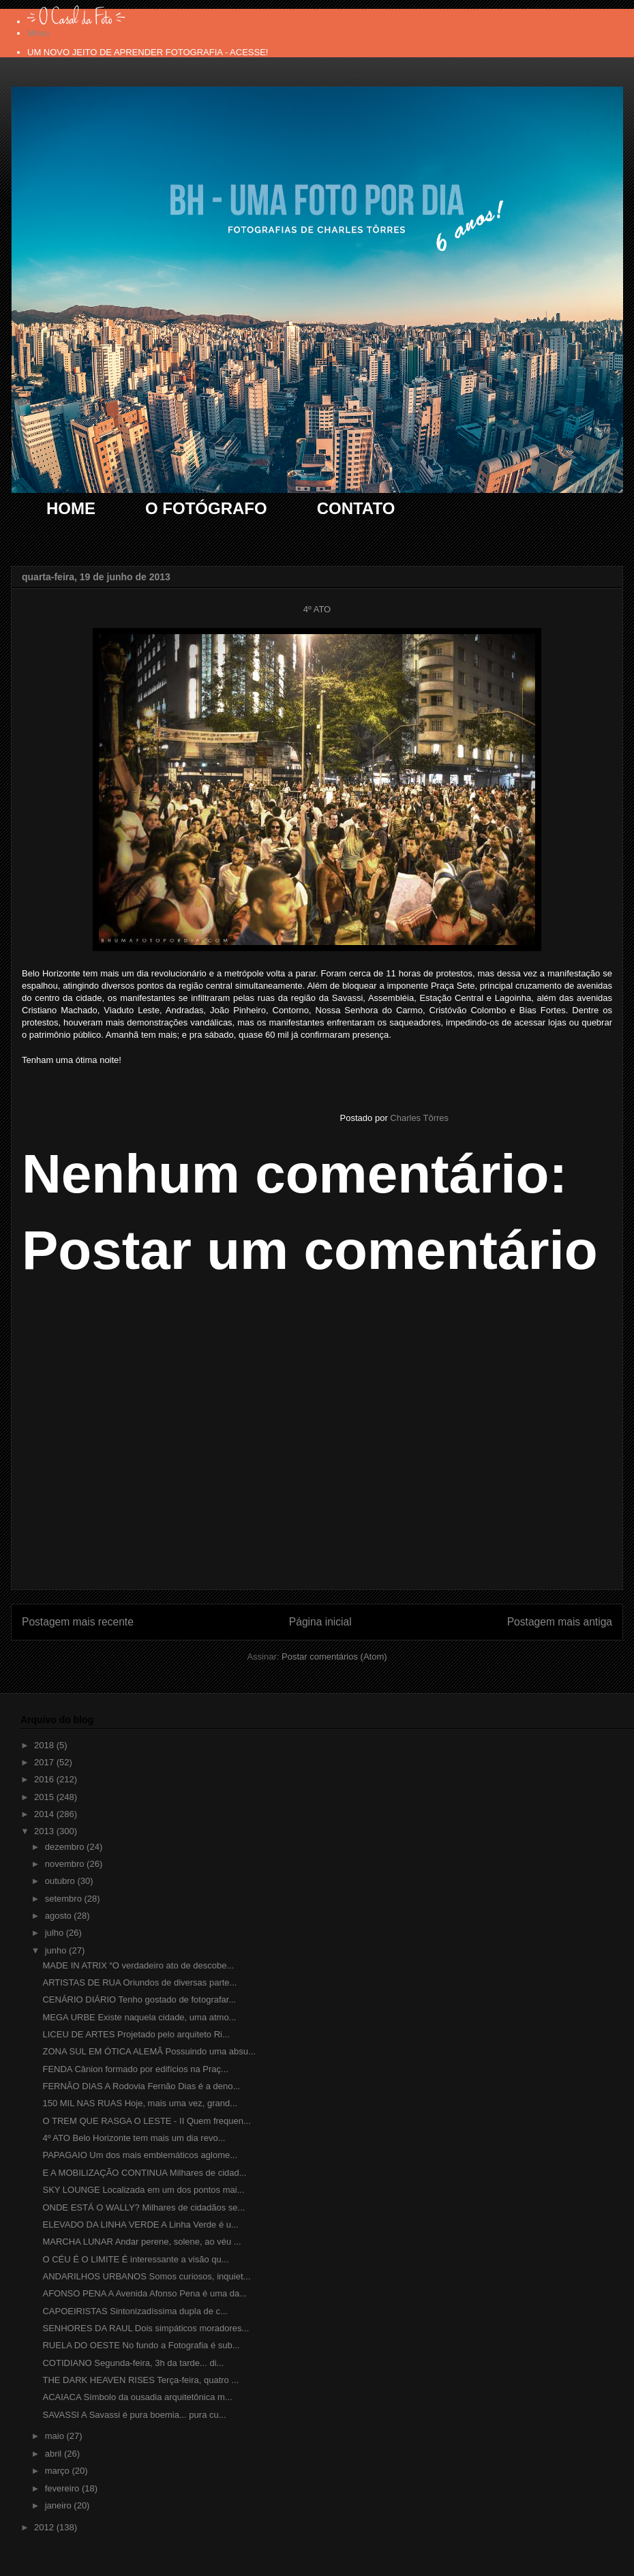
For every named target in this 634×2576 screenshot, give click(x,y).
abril (54, 2453)
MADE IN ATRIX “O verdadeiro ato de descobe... (138, 1965)
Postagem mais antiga (559, 1622)
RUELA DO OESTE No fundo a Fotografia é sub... (140, 2345)
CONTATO (356, 508)
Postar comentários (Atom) (334, 1656)
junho (57, 1950)
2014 (45, 1814)
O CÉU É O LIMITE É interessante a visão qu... (135, 2259)
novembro (66, 1864)
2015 (45, 1797)
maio (56, 2436)
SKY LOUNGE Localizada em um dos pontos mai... (143, 2190)
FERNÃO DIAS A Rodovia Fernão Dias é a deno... (141, 2086)
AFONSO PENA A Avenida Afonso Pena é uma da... (144, 2293)
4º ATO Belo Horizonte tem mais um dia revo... (133, 2138)
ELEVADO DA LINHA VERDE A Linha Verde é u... (140, 2224)
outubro (61, 1881)
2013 (45, 1831)
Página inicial (320, 1622)
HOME (70, 508)
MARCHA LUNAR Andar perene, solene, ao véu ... (141, 2241)
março (58, 2471)
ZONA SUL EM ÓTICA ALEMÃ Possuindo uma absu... (148, 2051)
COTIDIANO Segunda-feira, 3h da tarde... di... (133, 2363)
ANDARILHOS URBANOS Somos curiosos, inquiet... (146, 2276)
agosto (59, 1916)
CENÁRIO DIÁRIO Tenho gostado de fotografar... (139, 1999)
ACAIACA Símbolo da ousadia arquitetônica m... (137, 2397)
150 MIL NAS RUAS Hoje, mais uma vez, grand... (139, 2103)
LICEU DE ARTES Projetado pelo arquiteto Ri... (135, 2034)
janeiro (59, 2505)
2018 (45, 1745)
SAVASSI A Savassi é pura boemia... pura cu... (134, 2415)
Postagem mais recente (78, 1622)
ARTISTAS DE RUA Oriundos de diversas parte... (139, 1982)
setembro (65, 1898)
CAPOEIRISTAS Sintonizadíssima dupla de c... (134, 2311)
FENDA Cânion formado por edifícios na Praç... (135, 2069)
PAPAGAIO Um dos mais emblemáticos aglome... (139, 2155)
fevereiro (63, 2488)
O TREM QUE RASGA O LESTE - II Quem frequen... (146, 2121)
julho (55, 1933)
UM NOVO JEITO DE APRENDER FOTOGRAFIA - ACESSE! (147, 52)
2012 (45, 2527)
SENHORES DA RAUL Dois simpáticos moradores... (145, 2328)
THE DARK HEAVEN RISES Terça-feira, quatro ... (140, 2380)
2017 (45, 1762)
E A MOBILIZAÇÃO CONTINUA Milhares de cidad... (144, 2173)
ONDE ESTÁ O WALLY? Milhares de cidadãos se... (143, 2207)
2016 (45, 1779)
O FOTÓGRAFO (206, 508)
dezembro (66, 1847)
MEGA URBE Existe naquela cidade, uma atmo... (139, 2017)
